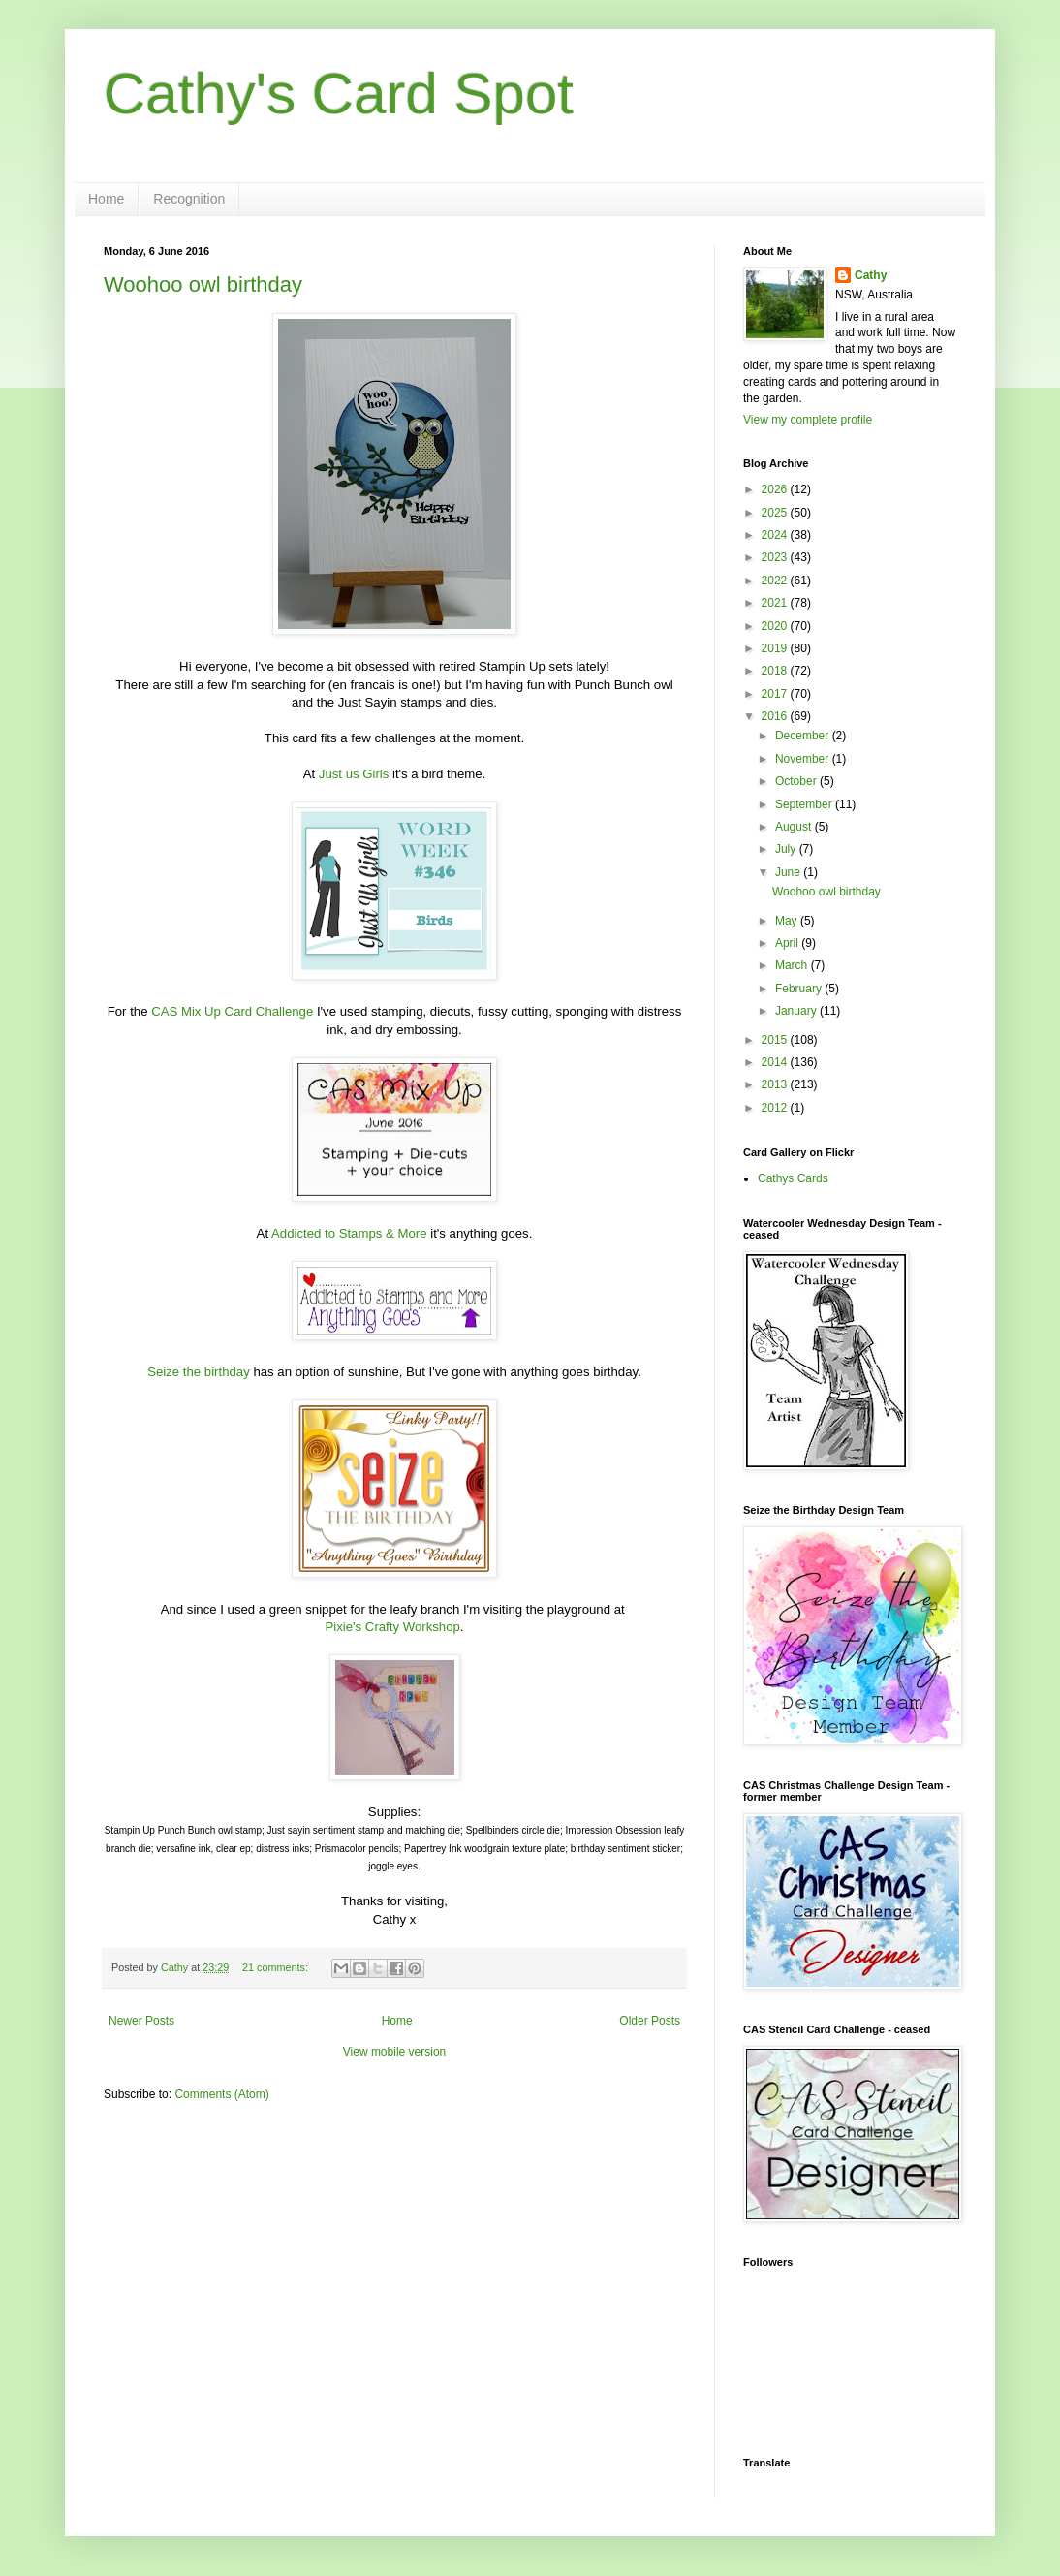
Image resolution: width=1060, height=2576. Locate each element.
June (789, 872)
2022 (776, 580)
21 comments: (276, 1967)
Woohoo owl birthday (203, 284)
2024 (776, 535)
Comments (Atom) (221, 2094)
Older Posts (649, 2020)
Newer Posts (141, 2020)
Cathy (871, 275)
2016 (776, 716)
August (795, 826)
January (797, 1011)
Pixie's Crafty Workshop (393, 1626)
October (797, 781)
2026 (776, 489)
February (800, 988)
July (787, 849)
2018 (776, 670)
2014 (776, 1062)
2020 (776, 626)
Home (106, 198)
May (787, 920)
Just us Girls (354, 774)
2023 (776, 557)
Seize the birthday (198, 1372)
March (793, 965)
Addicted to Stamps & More (349, 1233)
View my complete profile (807, 419)
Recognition (189, 198)
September (805, 804)
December (803, 735)
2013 (776, 1084)
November (803, 759)
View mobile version (395, 2051)
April (788, 943)
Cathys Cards (793, 1178)
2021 (776, 603)
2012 (776, 1108)
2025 (776, 512)
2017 (776, 694)
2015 (776, 1040)
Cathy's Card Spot (339, 93)
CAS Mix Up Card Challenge (232, 1011)
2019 (776, 648)
